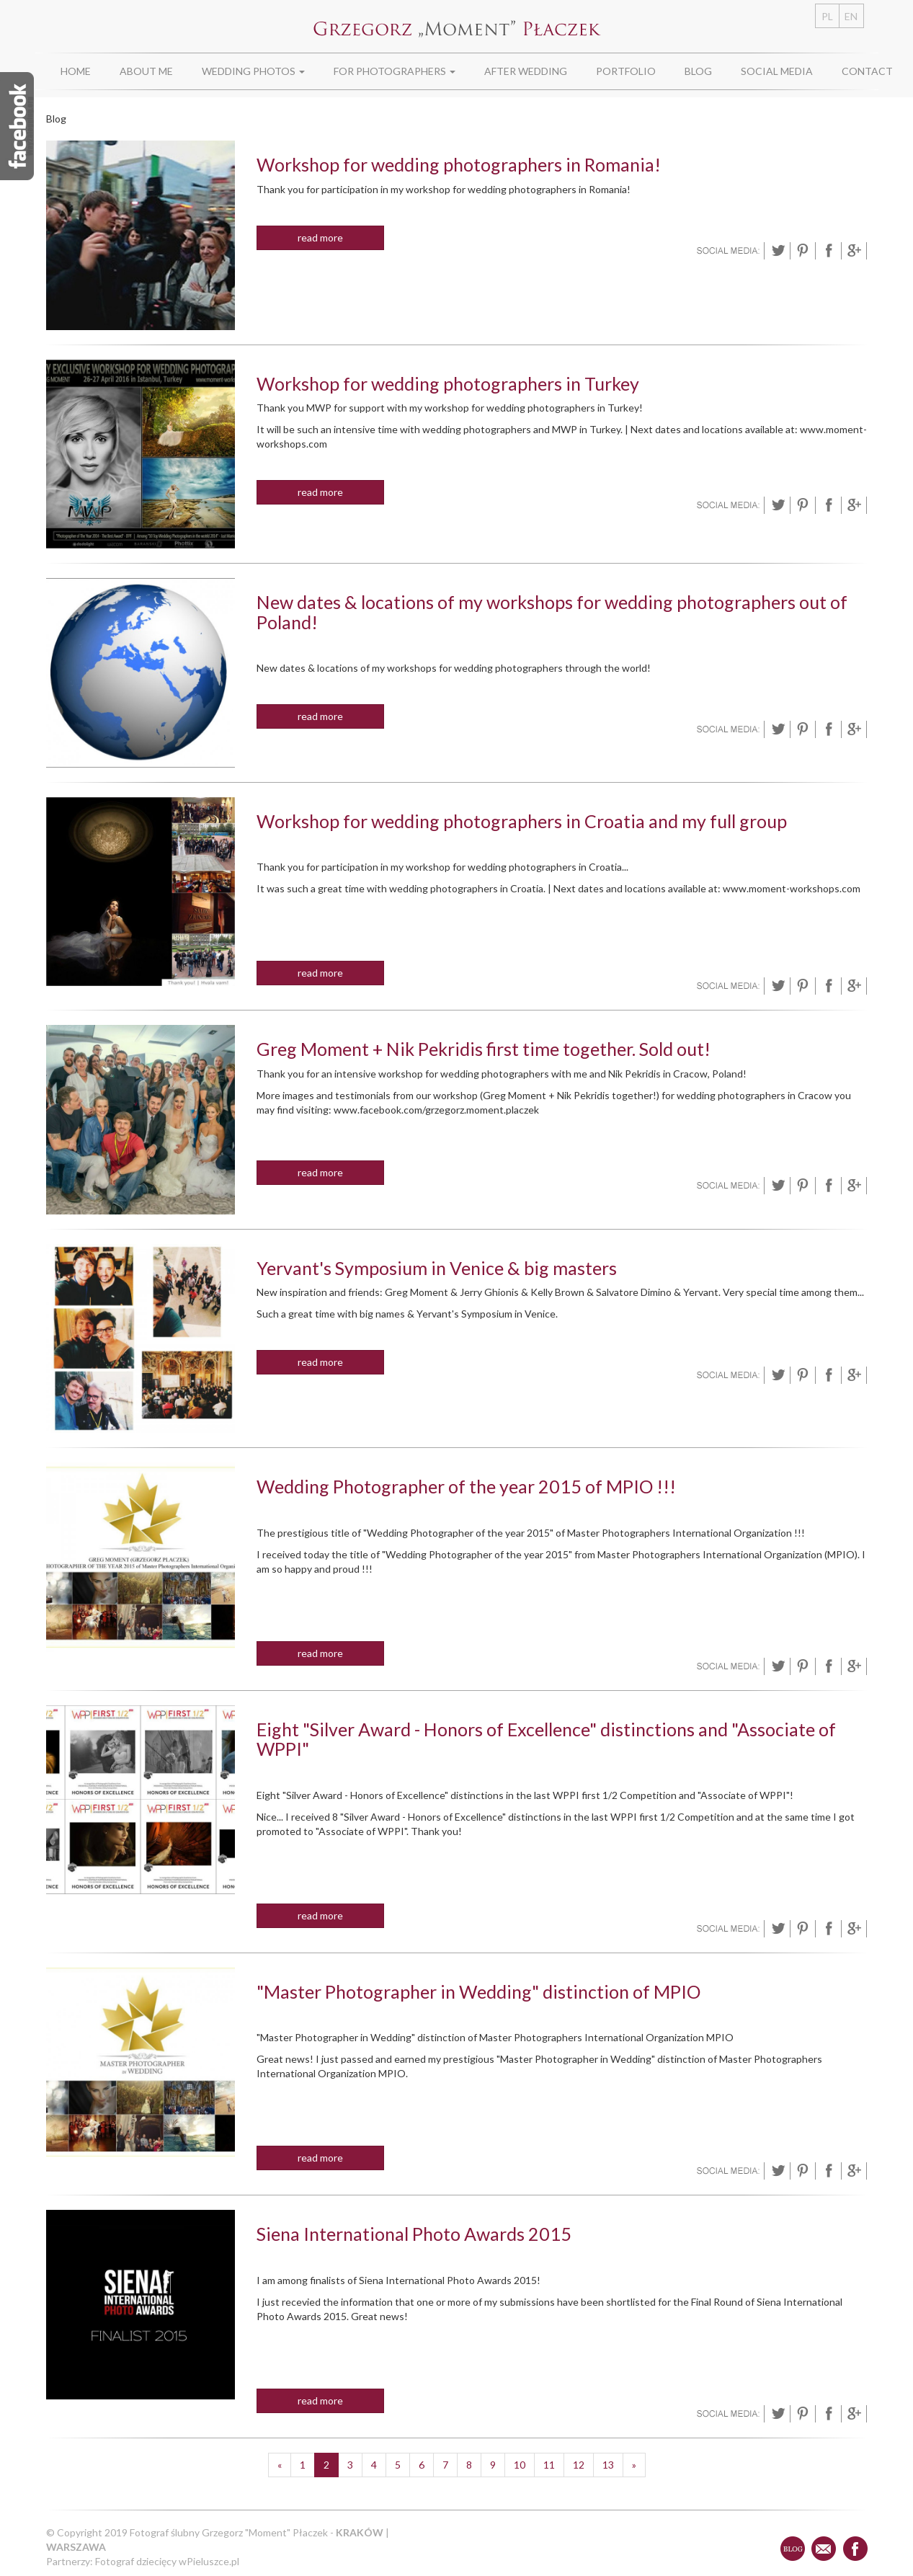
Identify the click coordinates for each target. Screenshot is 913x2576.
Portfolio (626, 71)
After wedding (525, 71)
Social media (777, 71)
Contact (867, 71)
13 (608, 2465)
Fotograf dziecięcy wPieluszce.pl (167, 2561)
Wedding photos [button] (253, 71)
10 (519, 2465)
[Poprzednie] (279, 2465)
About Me (146, 71)
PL (827, 16)
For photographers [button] (394, 71)
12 (578, 2465)
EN (851, 16)
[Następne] (634, 2465)
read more (320, 237)
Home (76, 71)
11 (549, 2465)
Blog (698, 71)
